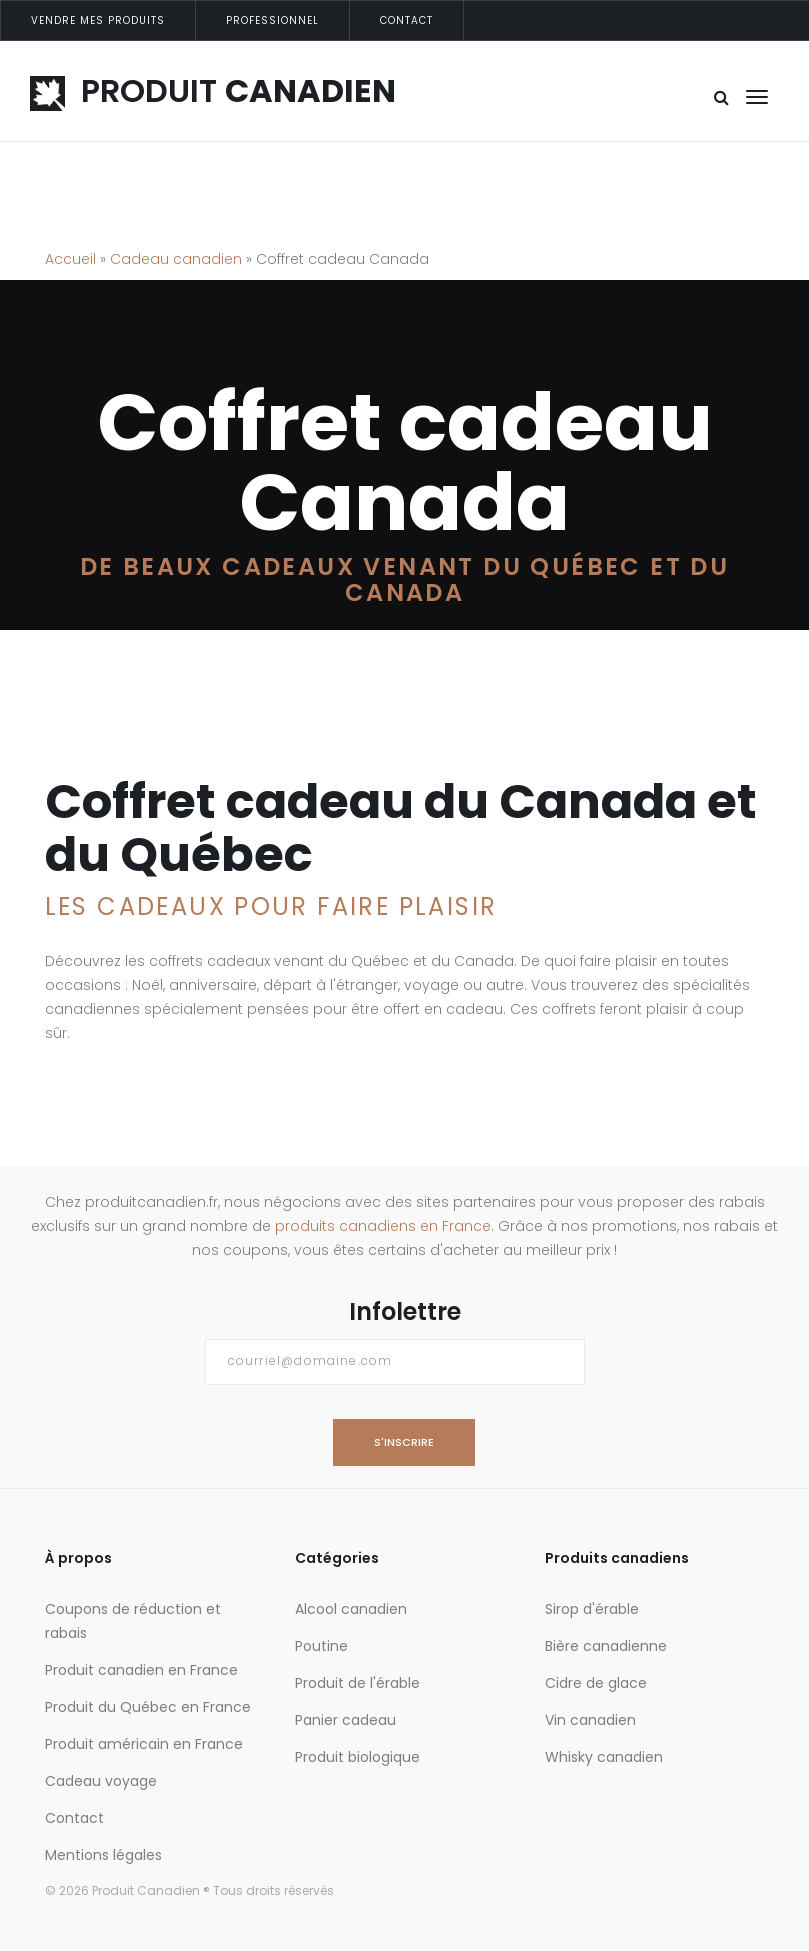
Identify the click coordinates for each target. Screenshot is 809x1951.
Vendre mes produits (98, 20)
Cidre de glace (596, 1683)
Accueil (70, 259)
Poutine (321, 1646)
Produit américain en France (144, 1744)
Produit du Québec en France (148, 1707)
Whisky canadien (604, 1757)
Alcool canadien (351, 1609)
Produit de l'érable (357, 1683)
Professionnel (272, 20)
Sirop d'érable (592, 1609)
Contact (406, 20)
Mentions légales (103, 1855)
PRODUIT (213, 90)
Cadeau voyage (101, 1781)
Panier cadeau (345, 1720)
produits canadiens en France (383, 1226)
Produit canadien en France (141, 1670)
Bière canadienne (606, 1646)
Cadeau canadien (176, 259)
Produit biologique (357, 1757)
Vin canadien (590, 1720)
